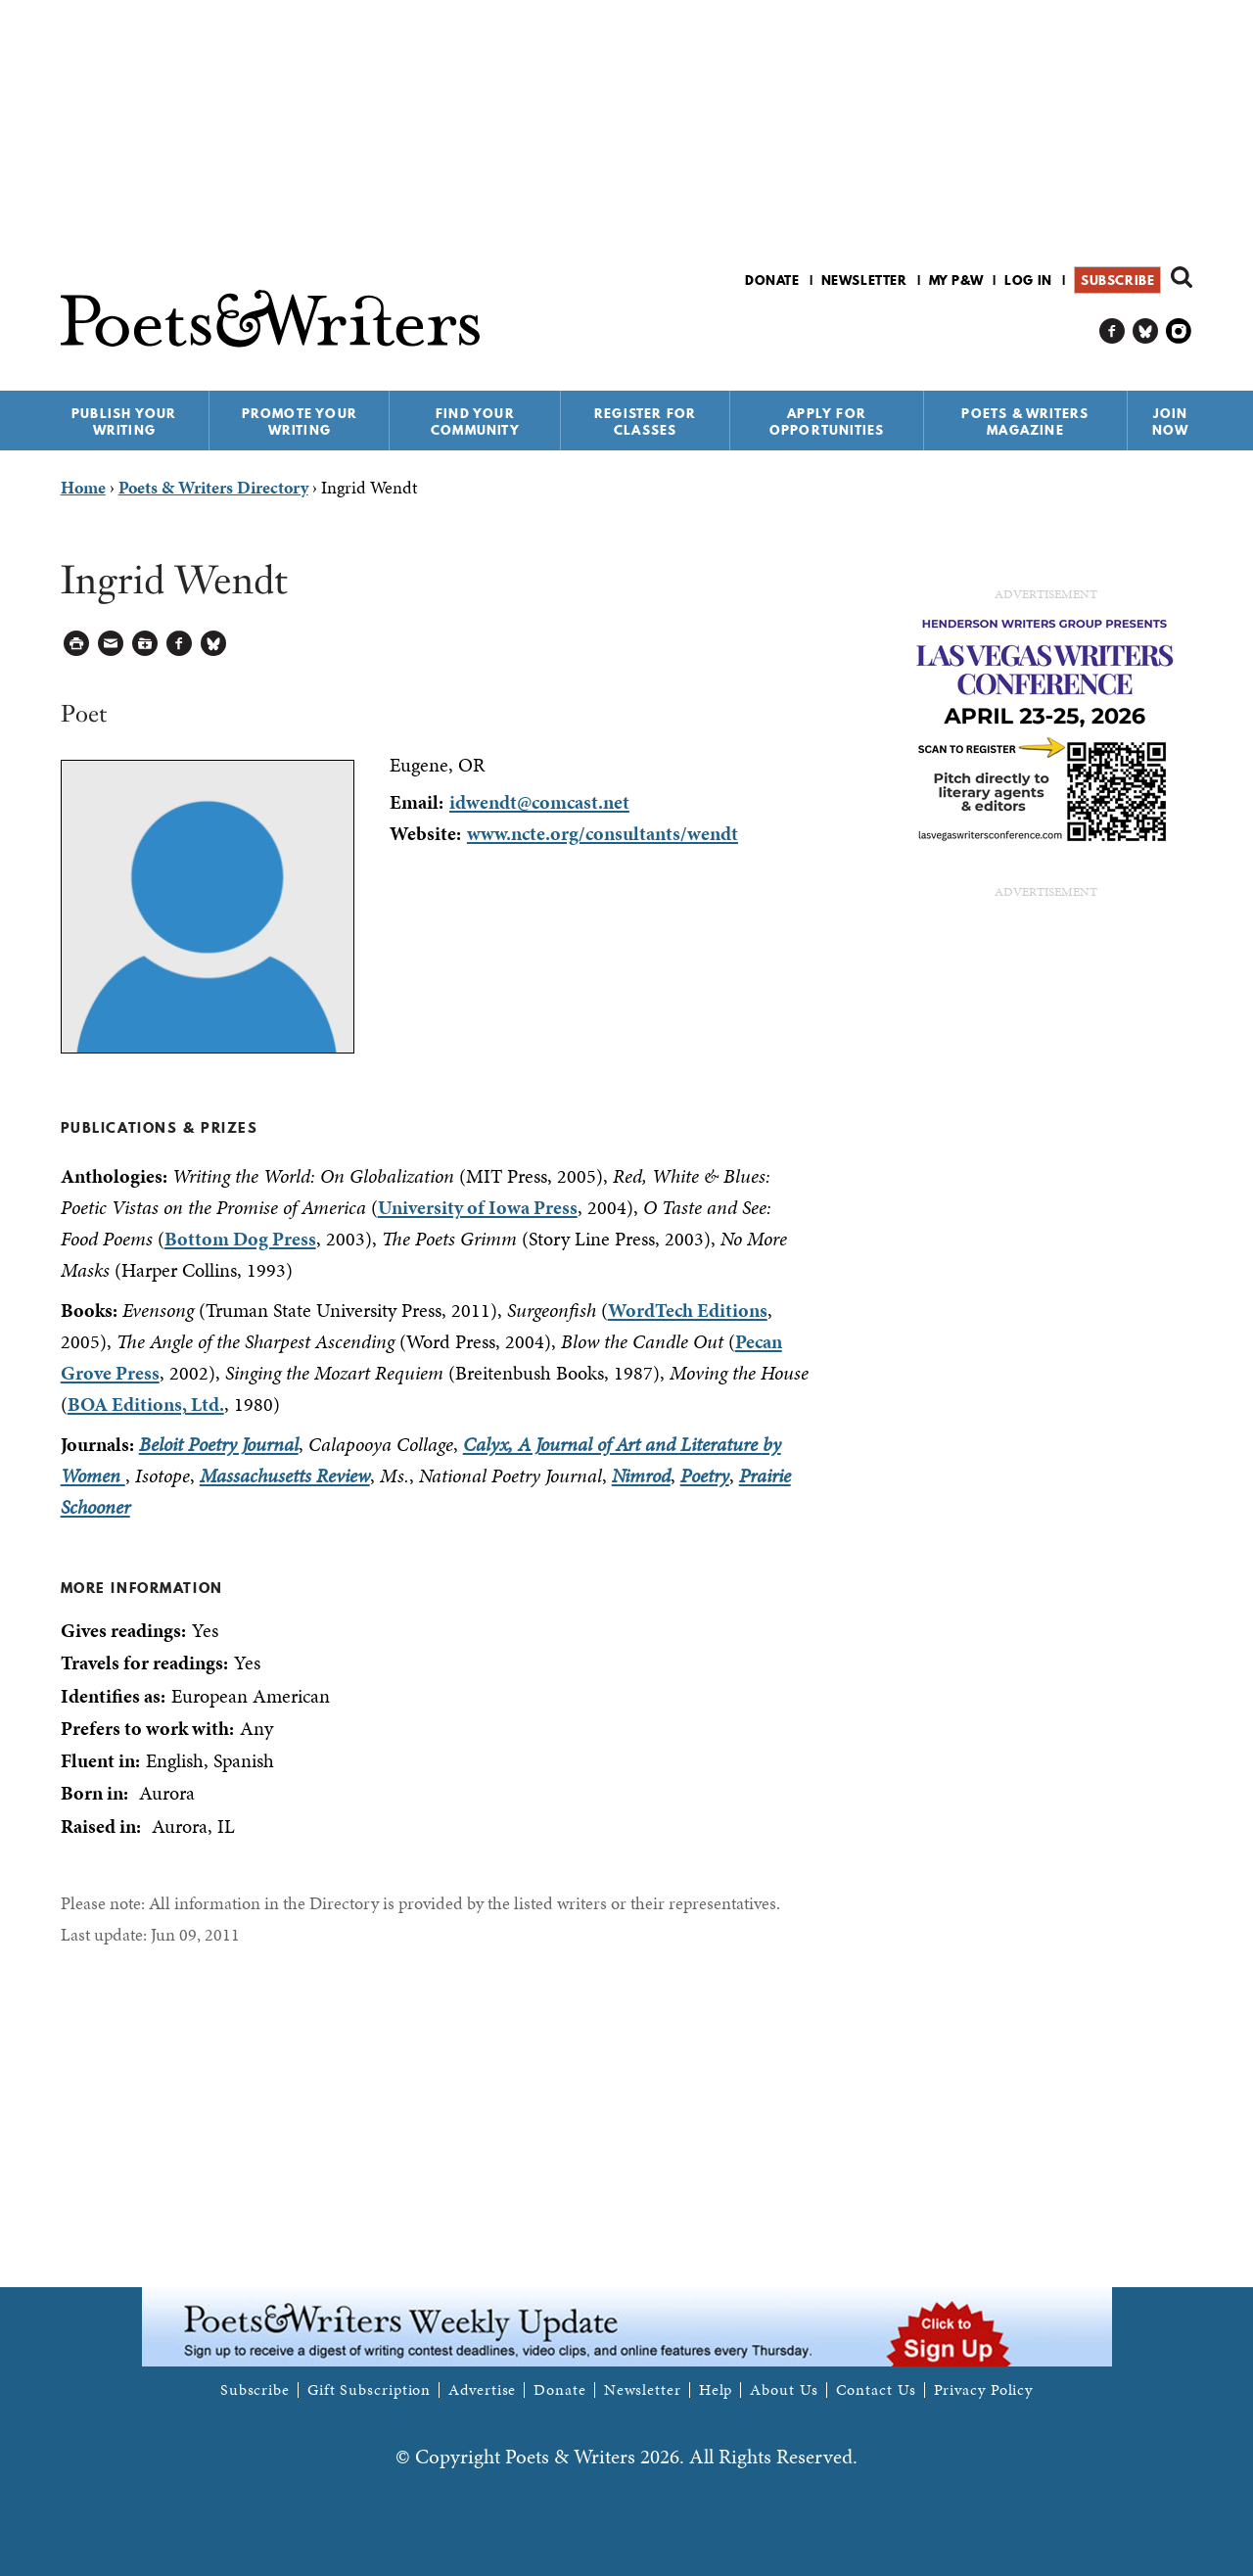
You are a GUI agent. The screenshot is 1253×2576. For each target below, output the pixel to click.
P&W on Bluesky (1146, 331)
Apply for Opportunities (827, 421)
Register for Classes (645, 421)
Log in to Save (145, 644)
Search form (1181, 277)
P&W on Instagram (1179, 331)
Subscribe (1117, 280)
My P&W (956, 280)
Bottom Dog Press (240, 1238)
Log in (1028, 280)
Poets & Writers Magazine (1025, 421)
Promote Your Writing (299, 421)
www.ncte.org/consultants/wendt (602, 833)
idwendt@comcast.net (539, 802)
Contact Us (876, 2390)
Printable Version (77, 644)
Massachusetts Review (285, 1475)
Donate (772, 280)
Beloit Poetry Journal (219, 1444)
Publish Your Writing (123, 421)
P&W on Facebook (1112, 331)
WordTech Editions (687, 1310)
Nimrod (641, 1475)
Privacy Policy (984, 2390)
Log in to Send (111, 644)
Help (716, 2390)
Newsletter (864, 280)
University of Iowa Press (478, 1207)
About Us (783, 2390)
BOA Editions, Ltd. (146, 1404)
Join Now (1170, 421)
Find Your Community (475, 421)
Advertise (482, 2390)
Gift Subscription (369, 2390)
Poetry (704, 1475)
